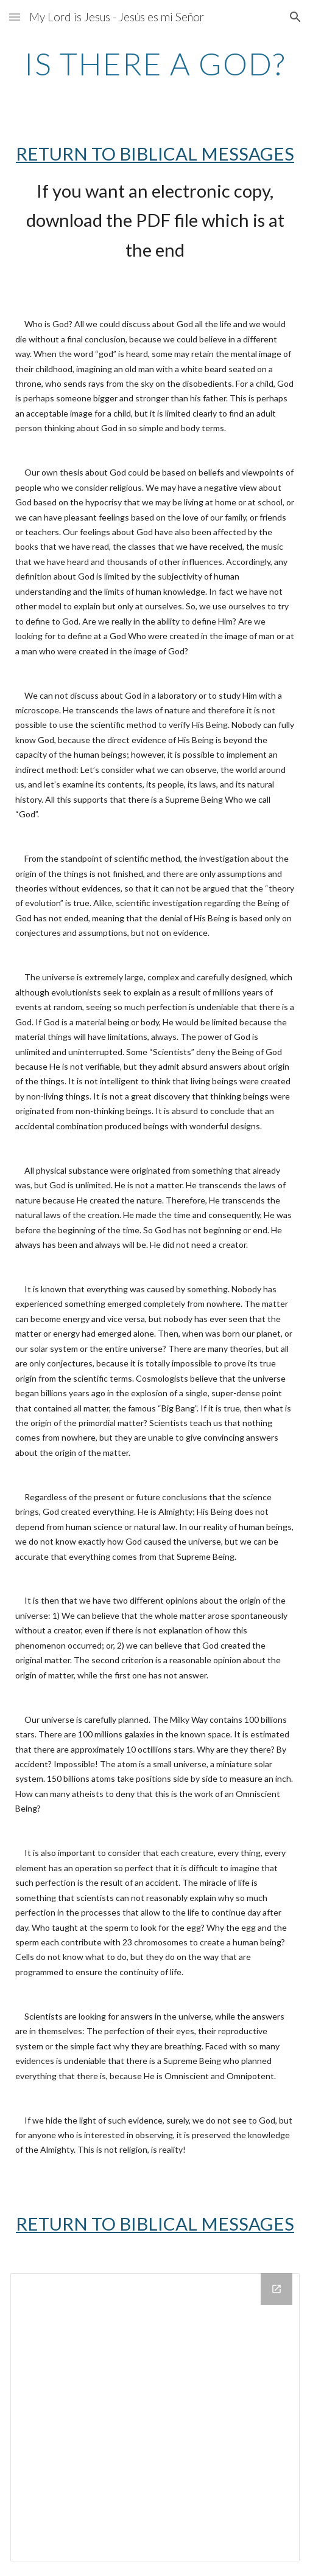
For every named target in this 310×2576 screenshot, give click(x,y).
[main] (154, 64)
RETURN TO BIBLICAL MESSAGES (155, 153)
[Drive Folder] (154, 2417)
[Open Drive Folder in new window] (276, 2289)
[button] (14, 16)
